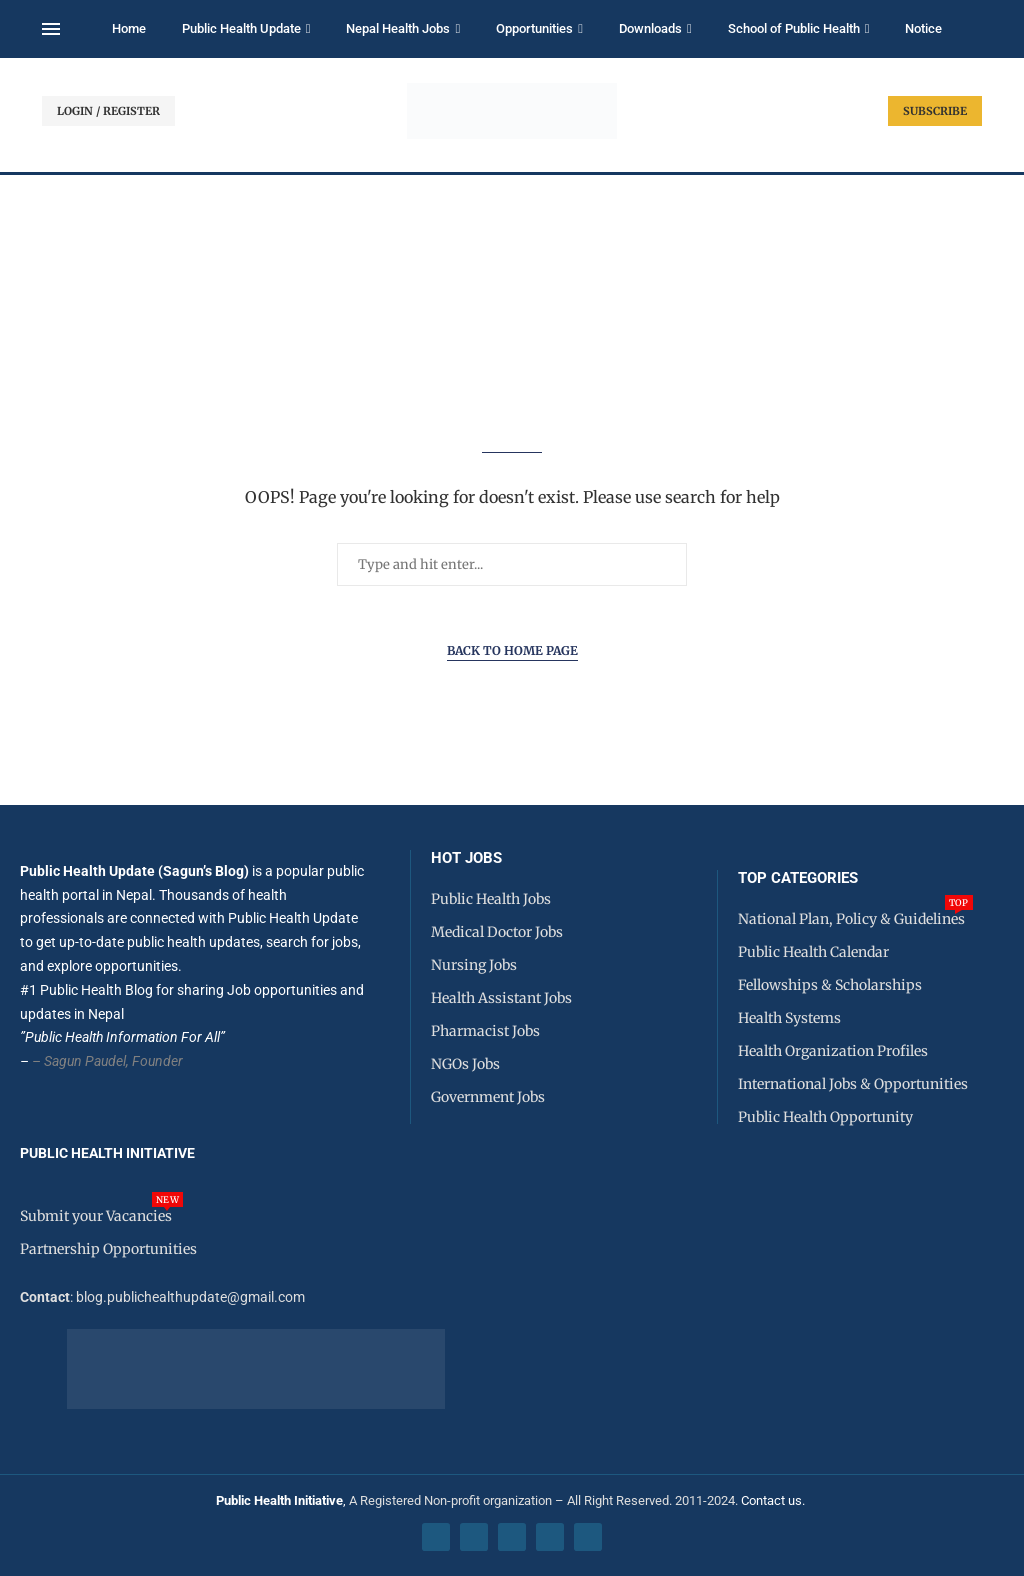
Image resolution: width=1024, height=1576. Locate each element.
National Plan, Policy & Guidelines (851, 919)
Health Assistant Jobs (501, 998)
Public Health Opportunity (825, 1117)
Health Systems (789, 1018)
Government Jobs (488, 1097)
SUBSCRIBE (935, 111)
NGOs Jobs (465, 1064)
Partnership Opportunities (108, 1249)
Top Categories (798, 878)
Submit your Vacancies (96, 1216)
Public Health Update (241, 28)
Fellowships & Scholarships (830, 985)
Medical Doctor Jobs (497, 932)
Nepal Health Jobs (398, 28)
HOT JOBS (466, 858)
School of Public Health (794, 28)
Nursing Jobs (474, 965)
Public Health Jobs (491, 899)
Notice (923, 28)
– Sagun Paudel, (80, 1061)
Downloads (650, 28)
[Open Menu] (51, 29)
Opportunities (534, 28)
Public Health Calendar (813, 952)
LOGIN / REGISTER (108, 111)
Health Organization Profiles (833, 1051)
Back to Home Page (512, 650)
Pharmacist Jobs (485, 1031)
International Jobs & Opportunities (853, 1084)
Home (129, 28)
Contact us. (774, 1500)
